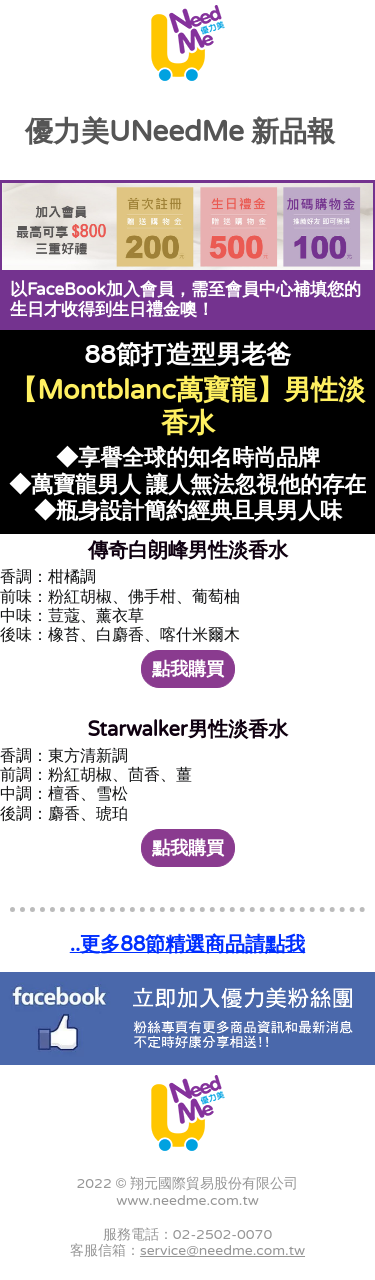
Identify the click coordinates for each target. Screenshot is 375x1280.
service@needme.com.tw (222, 1250)
